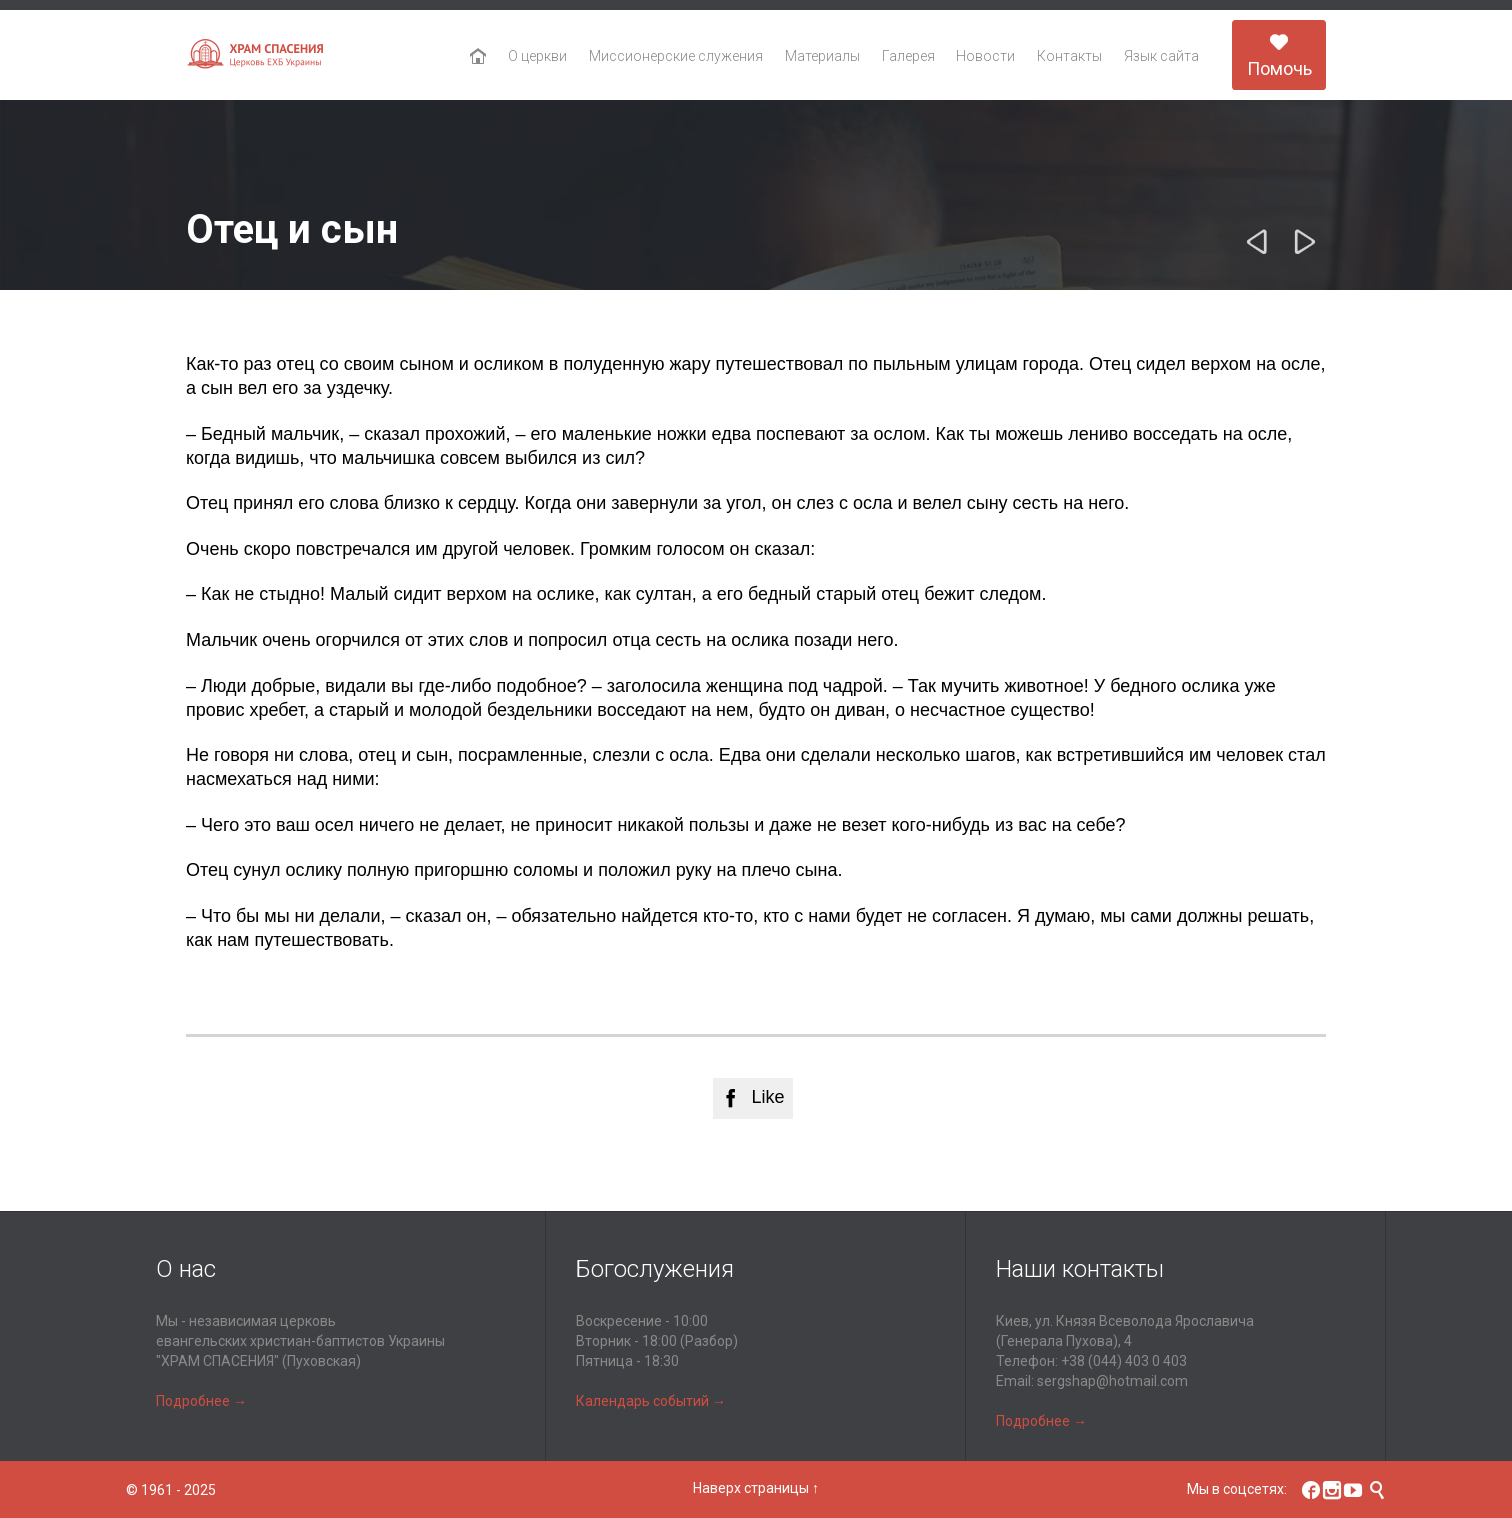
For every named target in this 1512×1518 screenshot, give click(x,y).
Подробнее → (201, 1401)
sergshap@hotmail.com (1112, 1381)
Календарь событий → (651, 1401)
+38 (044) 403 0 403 (1124, 1361)
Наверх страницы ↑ (756, 1488)
